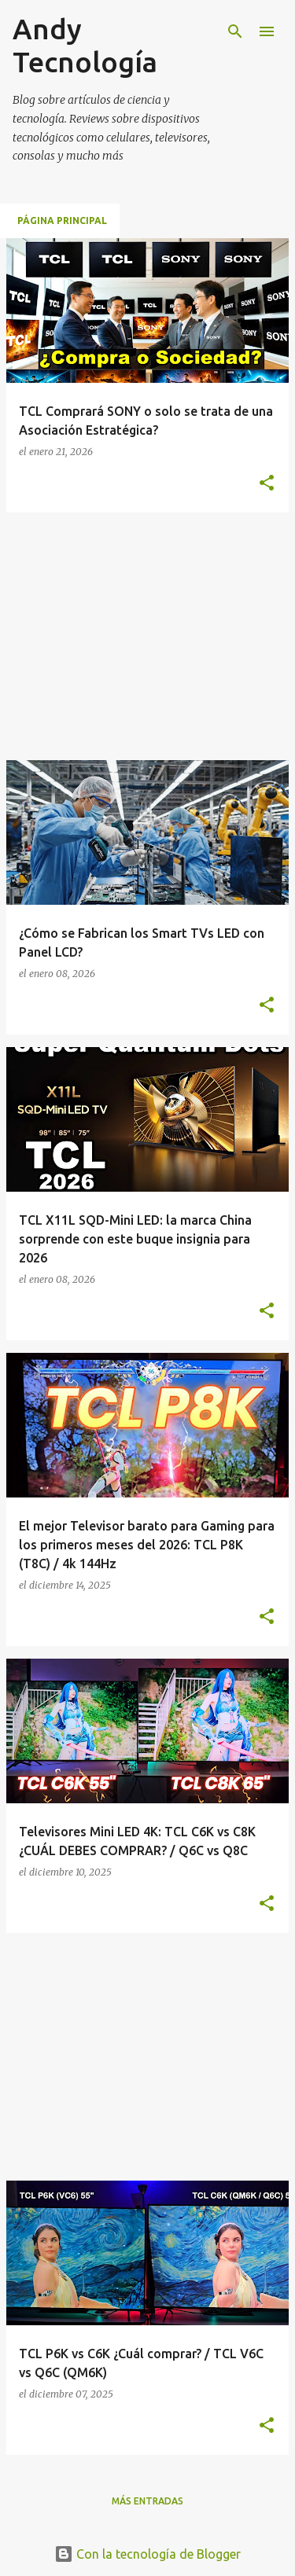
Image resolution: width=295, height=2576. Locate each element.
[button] (266, 483)
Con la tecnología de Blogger (147, 2554)
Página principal (62, 220)
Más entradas (147, 2501)
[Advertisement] (138, 635)
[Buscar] (235, 31)
